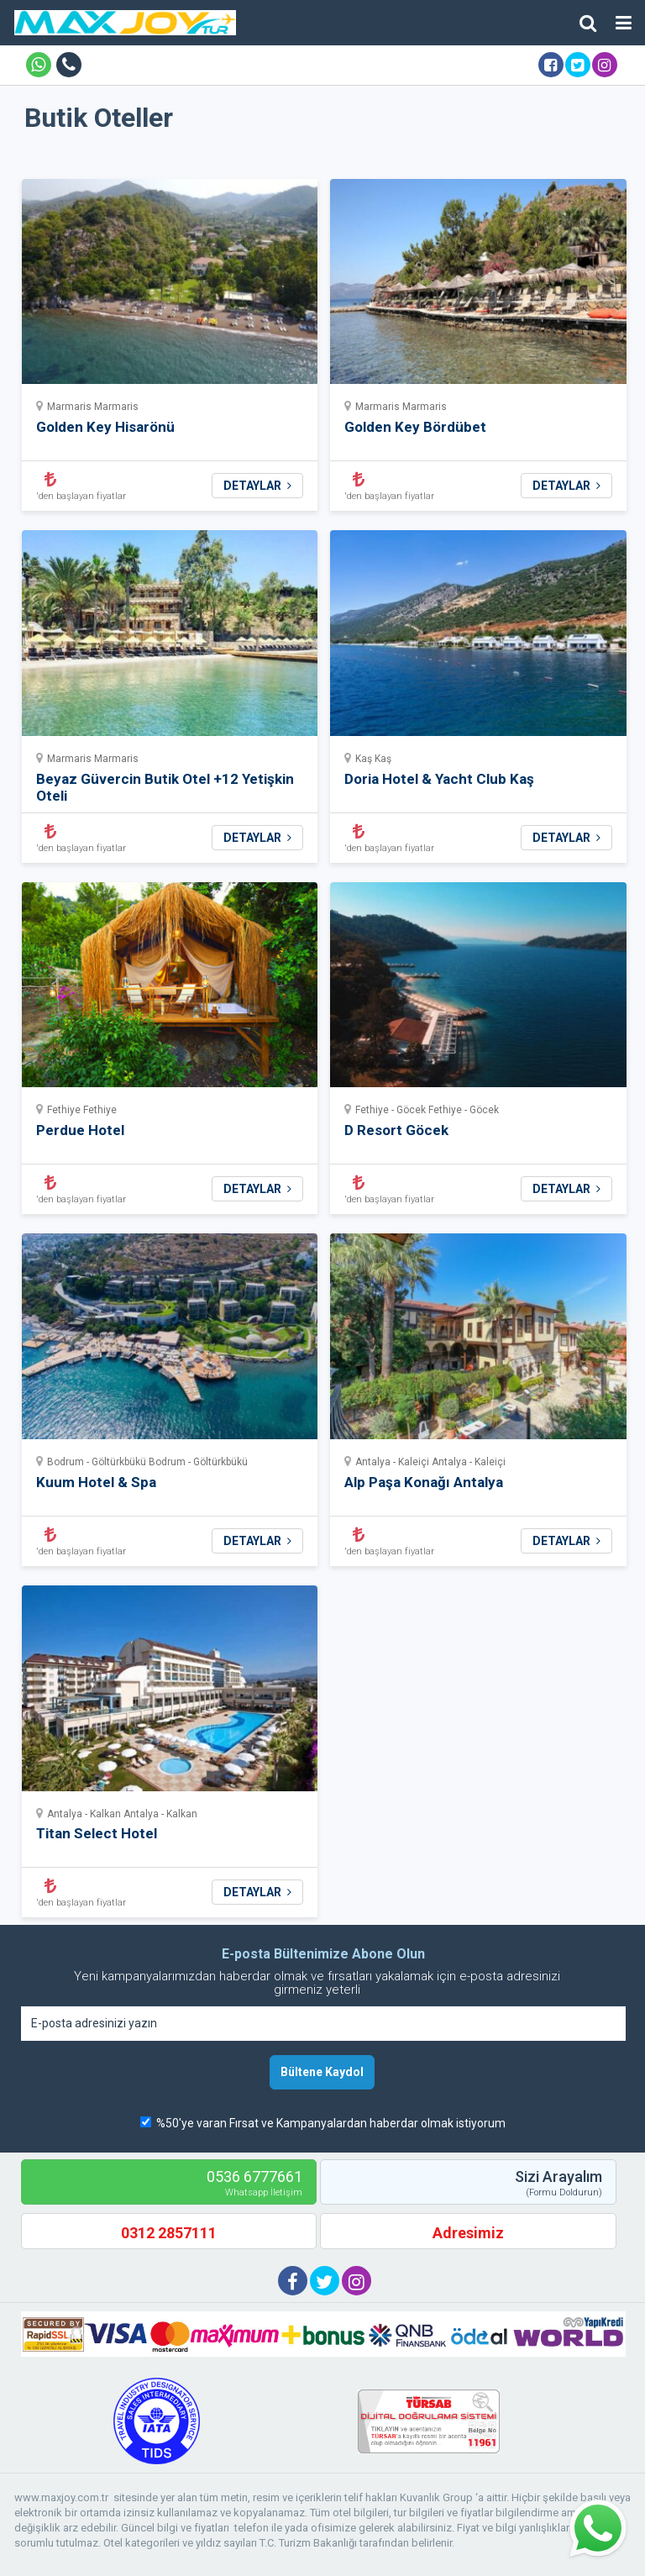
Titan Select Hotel (96, 1833)
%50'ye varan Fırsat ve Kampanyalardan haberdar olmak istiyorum (331, 2123)
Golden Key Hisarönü (105, 426)
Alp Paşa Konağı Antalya (423, 1482)
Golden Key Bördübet (415, 426)
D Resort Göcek (396, 1130)
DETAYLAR (257, 485)
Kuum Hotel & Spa (96, 1482)
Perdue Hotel (80, 1130)
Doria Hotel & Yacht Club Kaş (439, 778)
